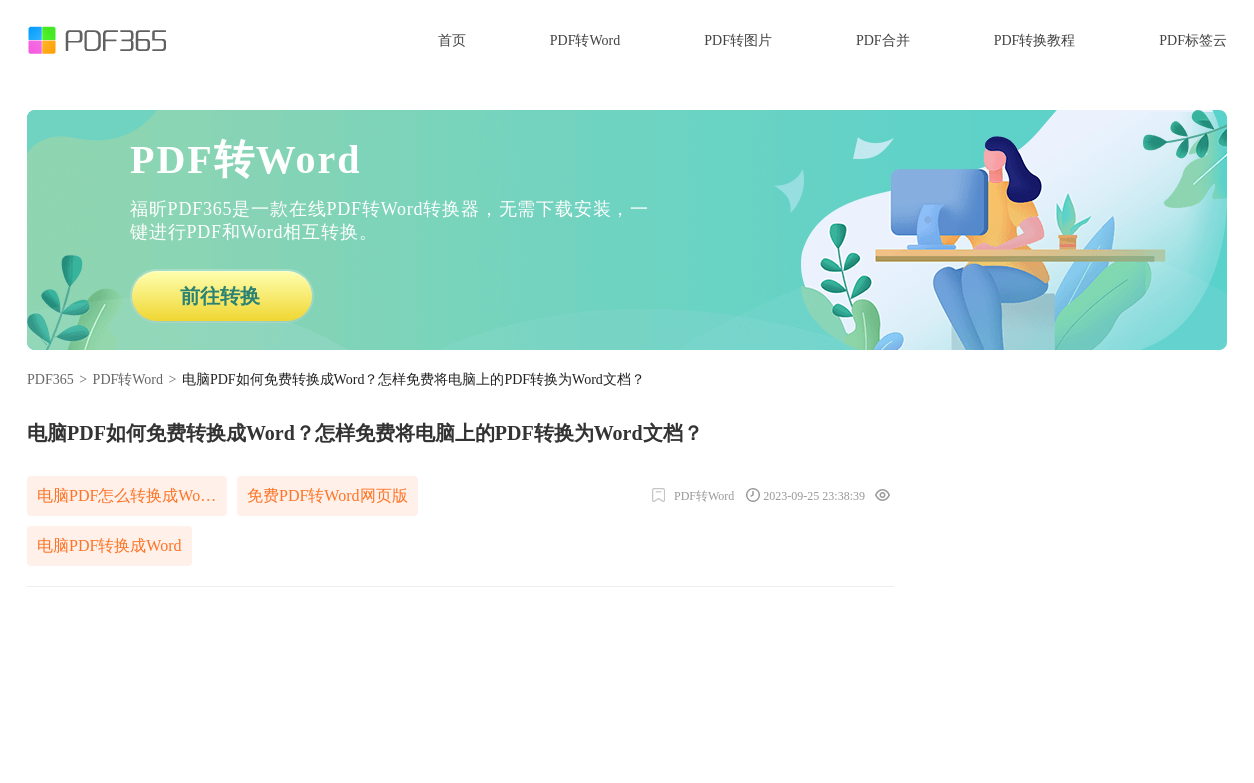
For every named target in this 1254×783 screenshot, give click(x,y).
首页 (452, 40)
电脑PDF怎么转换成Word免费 (132, 495)
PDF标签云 (1193, 40)
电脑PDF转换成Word (109, 545)
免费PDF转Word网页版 (327, 495)
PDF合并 (883, 40)
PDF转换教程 (1035, 40)
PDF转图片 (738, 40)
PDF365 (50, 379)
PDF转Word (585, 40)
